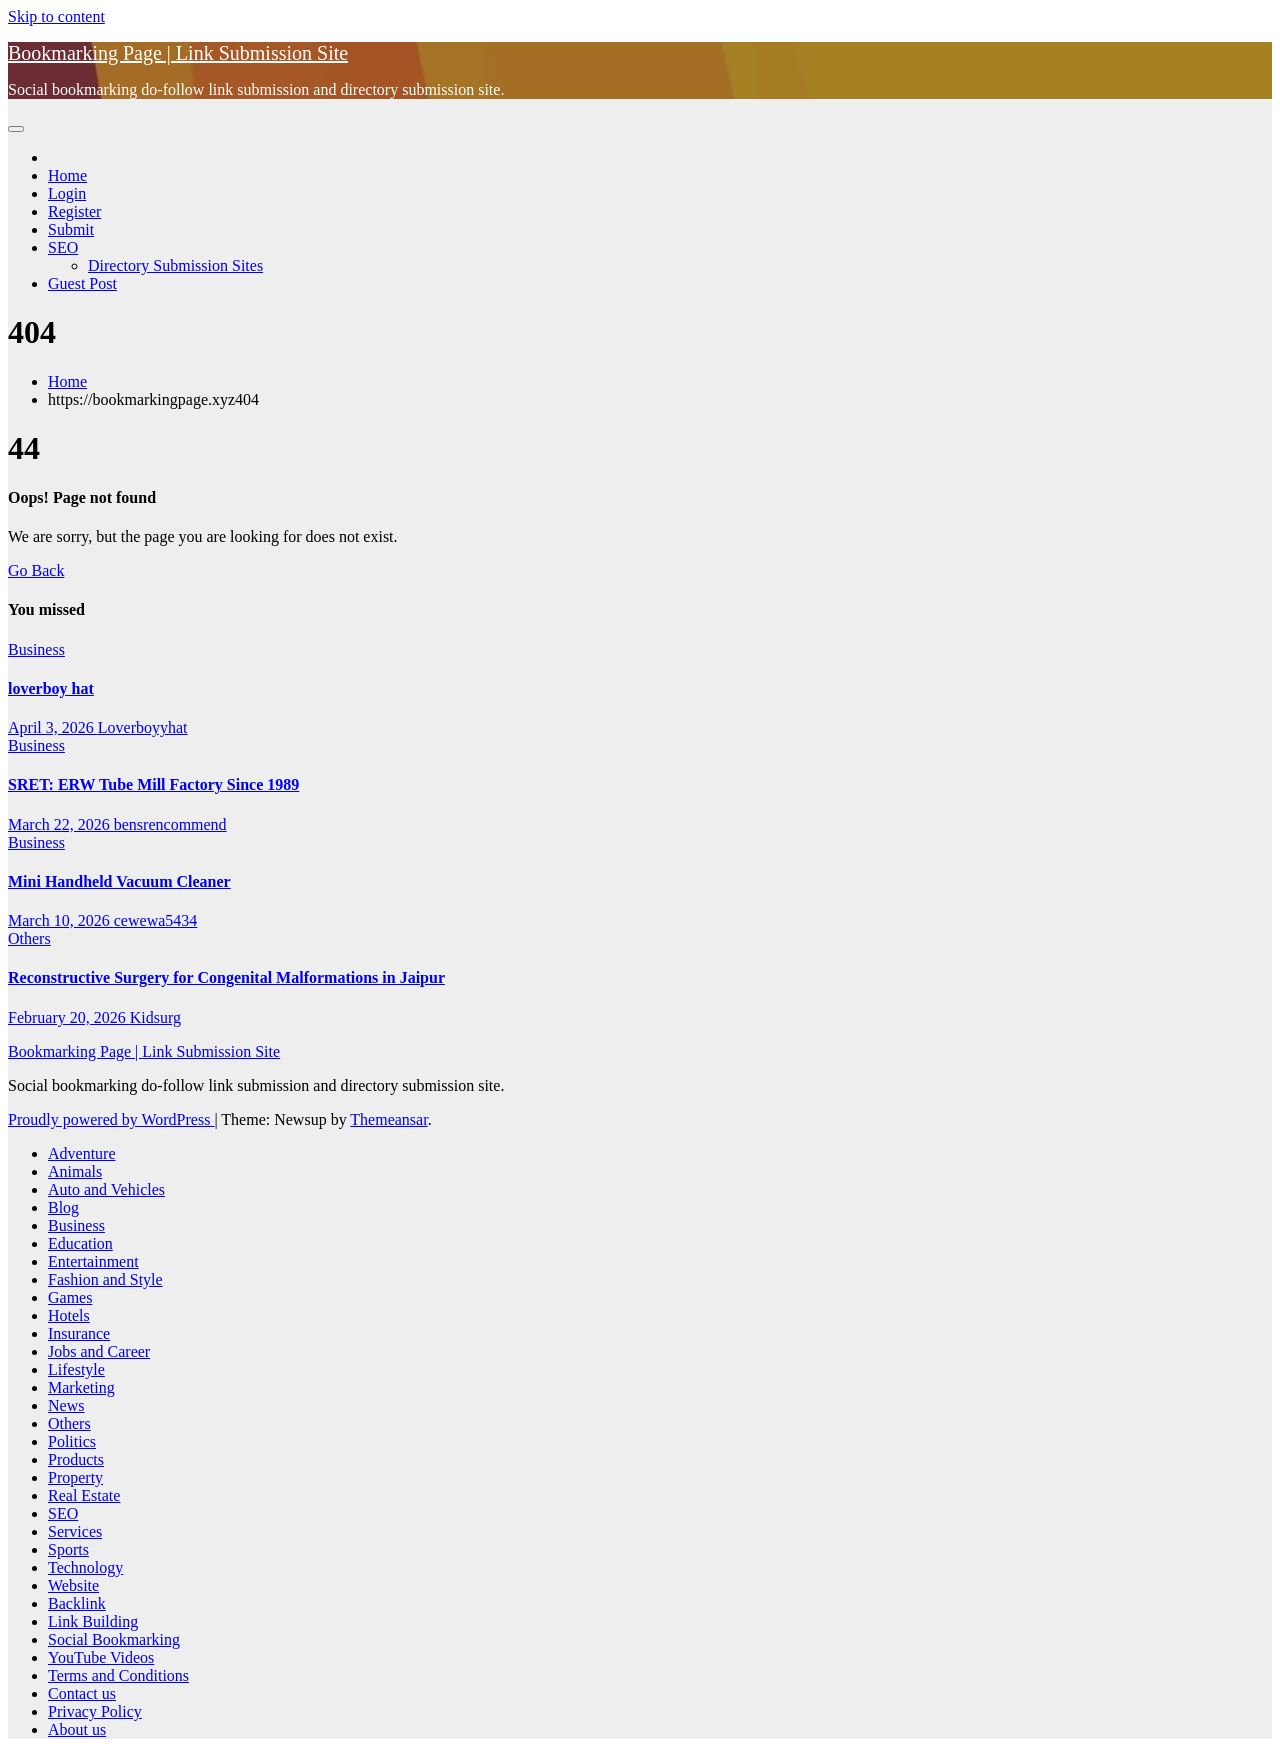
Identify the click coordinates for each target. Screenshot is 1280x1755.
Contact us (82, 1693)
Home (67, 175)
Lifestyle (76, 1369)
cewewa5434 (156, 920)
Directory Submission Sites (175, 265)
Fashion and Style (105, 1279)
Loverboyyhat (143, 727)
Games (70, 1297)
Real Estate (84, 1495)
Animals (75, 1171)
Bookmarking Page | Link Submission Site (178, 53)
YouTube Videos (101, 1657)
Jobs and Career (99, 1351)
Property (75, 1477)
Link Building (93, 1621)
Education (80, 1243)
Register (74, 211)
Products (76, 1459)
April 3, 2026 (53, 727)
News (66, 1405)
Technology (85, 1567)
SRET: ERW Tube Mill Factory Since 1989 (153, 784)
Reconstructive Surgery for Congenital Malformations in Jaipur (226, 977)
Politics (72, 1441)
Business (36, 649)
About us (77, 1729)
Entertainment (93, 1261)
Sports (68, 1549)
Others (29, 938)
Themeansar (388, 1119)
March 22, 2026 (61, 824)
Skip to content (56, 16)
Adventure (82, 1153)
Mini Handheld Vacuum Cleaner (119, 881)
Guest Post (82, 283)
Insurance (79, 1333)
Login (67, 193)
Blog (63, 1207)
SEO (63, 247)
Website (73, 1585)
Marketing (81, 1387)
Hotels (69, 1315)
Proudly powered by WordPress (111, 1119)
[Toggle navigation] (16, 129)
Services (75, 1531)
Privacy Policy (95, 1711)
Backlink (77, 1603)
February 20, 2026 (69, 1017)
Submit (71, 229)
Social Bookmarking (114, 1639)
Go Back (36, 570)
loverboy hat (51, 688)
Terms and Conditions (118, 1675)
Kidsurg (155, 1017)
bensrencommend (170, 824)
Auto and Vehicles (106, 1189)
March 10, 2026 (61, 920)
